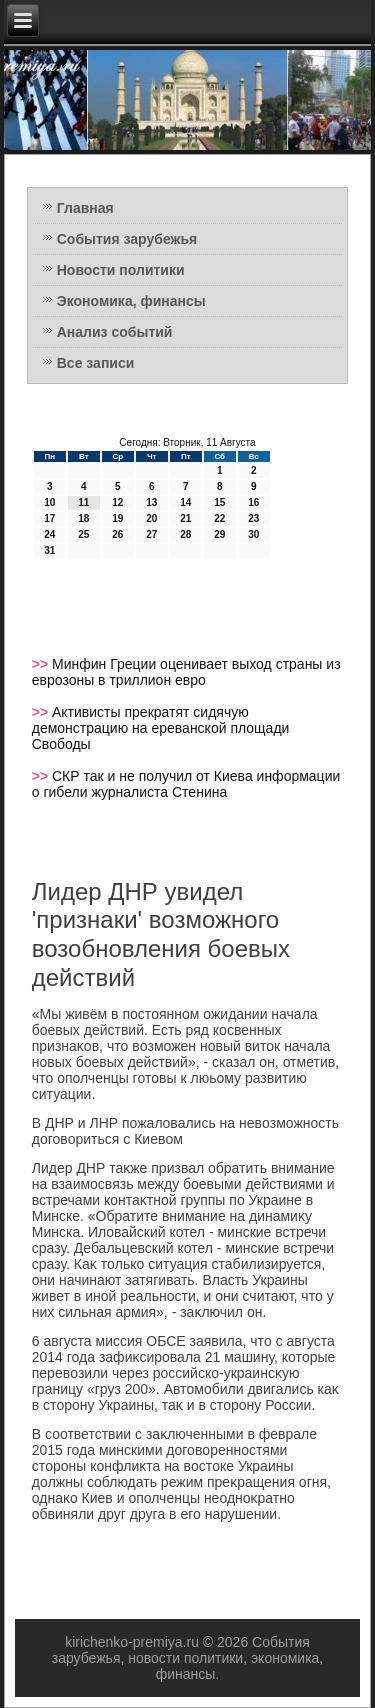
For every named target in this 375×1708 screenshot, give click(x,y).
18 (83, 518)
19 (117, 518)
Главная (85, 208)
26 (117, 534)
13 (151, 502)
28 (185, 534)
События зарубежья (127, 239)
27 (151, 534)
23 (253, 518)
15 (219, 502)
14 (185, 502)
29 (219, 534)
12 (117, 502)
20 (151, 518)
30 (253, 534)
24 (49, 534)
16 (253, 502)
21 (185, 518)
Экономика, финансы (131, 301)
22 (219, 518)
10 (49, 502)
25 (83, 534)
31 (49, 550)
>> (42, 664)
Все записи (96, 363)
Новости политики (121, 270)
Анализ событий (115, 332)
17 (49, 518)
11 (83, 502)
